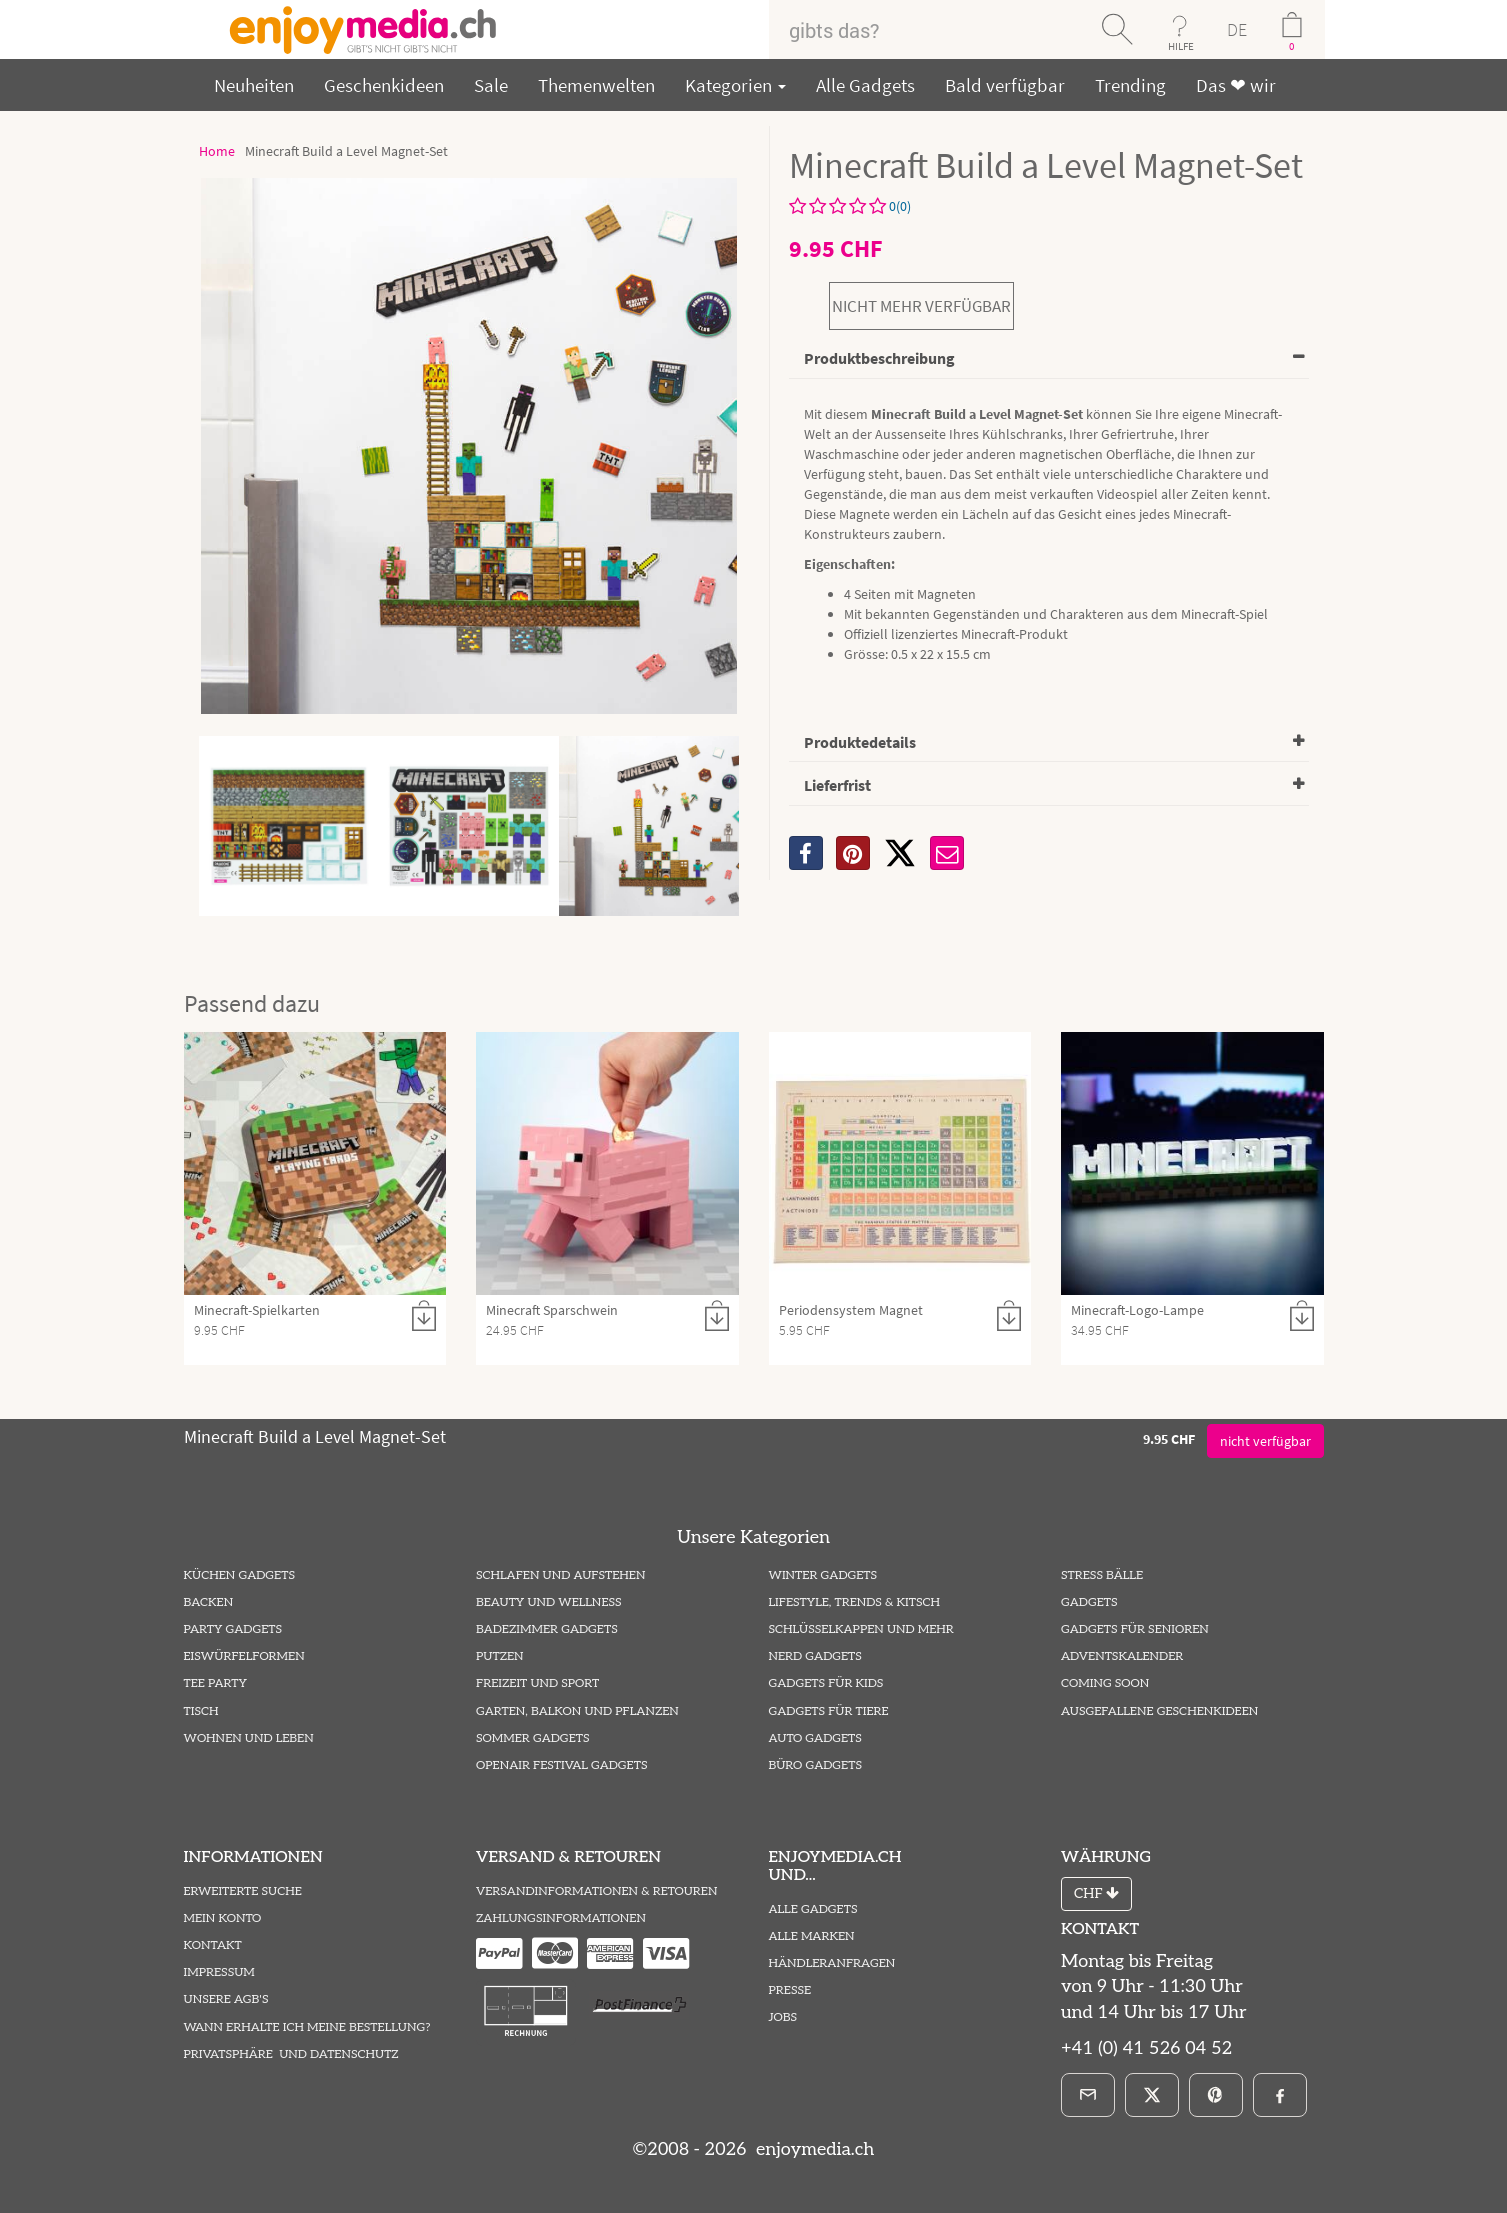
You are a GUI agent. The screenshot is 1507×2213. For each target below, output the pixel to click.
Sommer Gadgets (532, 1738)
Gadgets (1089, 1602)
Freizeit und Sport (537, 1683)
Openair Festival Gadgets (561, 1765)
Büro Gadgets (815, 1765)
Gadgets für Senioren (1135, 1629)
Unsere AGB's (226, 1999)
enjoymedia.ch (812, 2149)
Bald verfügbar (1005, 85)
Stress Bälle (1102, 1575)
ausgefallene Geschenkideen (1159, 1711)
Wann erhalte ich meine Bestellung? (307, 2027)
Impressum (219, 1972)
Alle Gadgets (865, 85)
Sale (491, 85)
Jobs (783, 2017)
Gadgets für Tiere (829, 1711)
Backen (209, 1602)
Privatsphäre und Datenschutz (291, 2054)
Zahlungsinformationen (561, 1918)
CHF (1096, 1893)
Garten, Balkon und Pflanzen (577, 1711)
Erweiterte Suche (243, 1891)
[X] (900, 853)
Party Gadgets (233, 1629)
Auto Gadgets (815, 1738)
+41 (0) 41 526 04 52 (1146, 2048)
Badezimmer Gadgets (547, 1629)
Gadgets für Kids (826, 1683)
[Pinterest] (1216, 2095)
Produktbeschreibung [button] (879, 358)
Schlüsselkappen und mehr (861, 1629)
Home (217, 151)
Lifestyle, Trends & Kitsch (855, 1602)
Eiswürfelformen (244, 1656)
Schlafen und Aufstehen (560, 1575)
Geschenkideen (384, 85)
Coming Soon (1105, 1683)
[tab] (1049, 359)
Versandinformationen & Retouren (596, 1891)
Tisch (201, 1711)
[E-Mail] (1088, 2095)
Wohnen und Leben (249, 1738)
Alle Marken (812, 1936)
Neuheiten (254, 85)
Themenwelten (596, 85)
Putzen (500, 1656)
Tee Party (215, 1683)
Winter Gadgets (823, 1575)
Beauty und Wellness (549, 1602)
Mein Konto (223, 1918)
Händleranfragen (832, 1963)
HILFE (1181, 46)
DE (1237, 29)
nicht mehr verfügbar (921, 306)
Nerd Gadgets (815, 1656)
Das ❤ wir (1236, 85)
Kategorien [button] (735, 85)
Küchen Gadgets (239, 1575)
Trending (1130, 85)
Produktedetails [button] (860, 742)
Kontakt (213, 1945)
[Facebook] (1280, 2095)
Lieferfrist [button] (837, 785)
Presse (790, 1990)
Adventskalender (1122, 1656)
